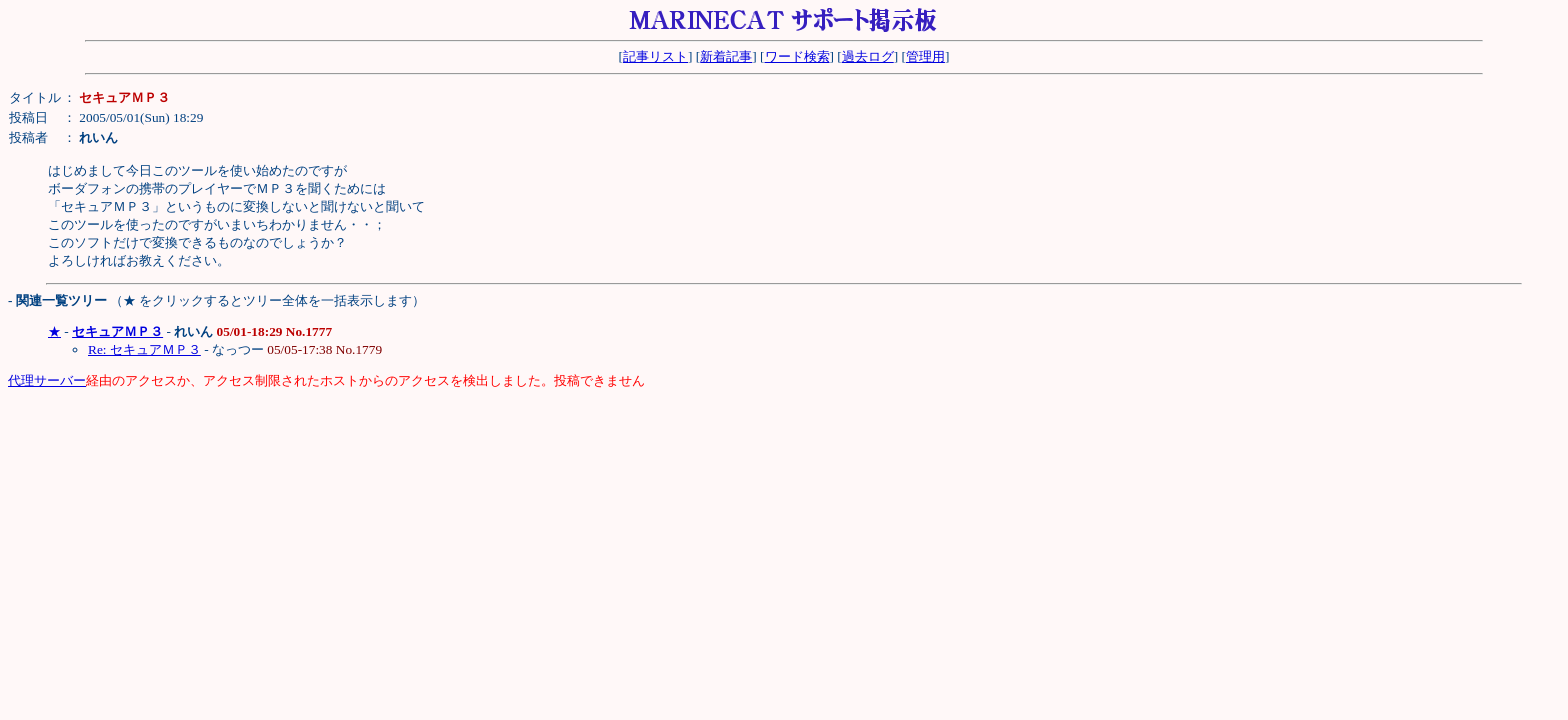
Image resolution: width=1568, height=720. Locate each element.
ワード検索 (797, 56)
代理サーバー (47, 380)
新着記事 (726, 56)
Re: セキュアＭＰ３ (144, 349)
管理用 (925, 56)
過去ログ (868, 56)
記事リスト (655, 56)
